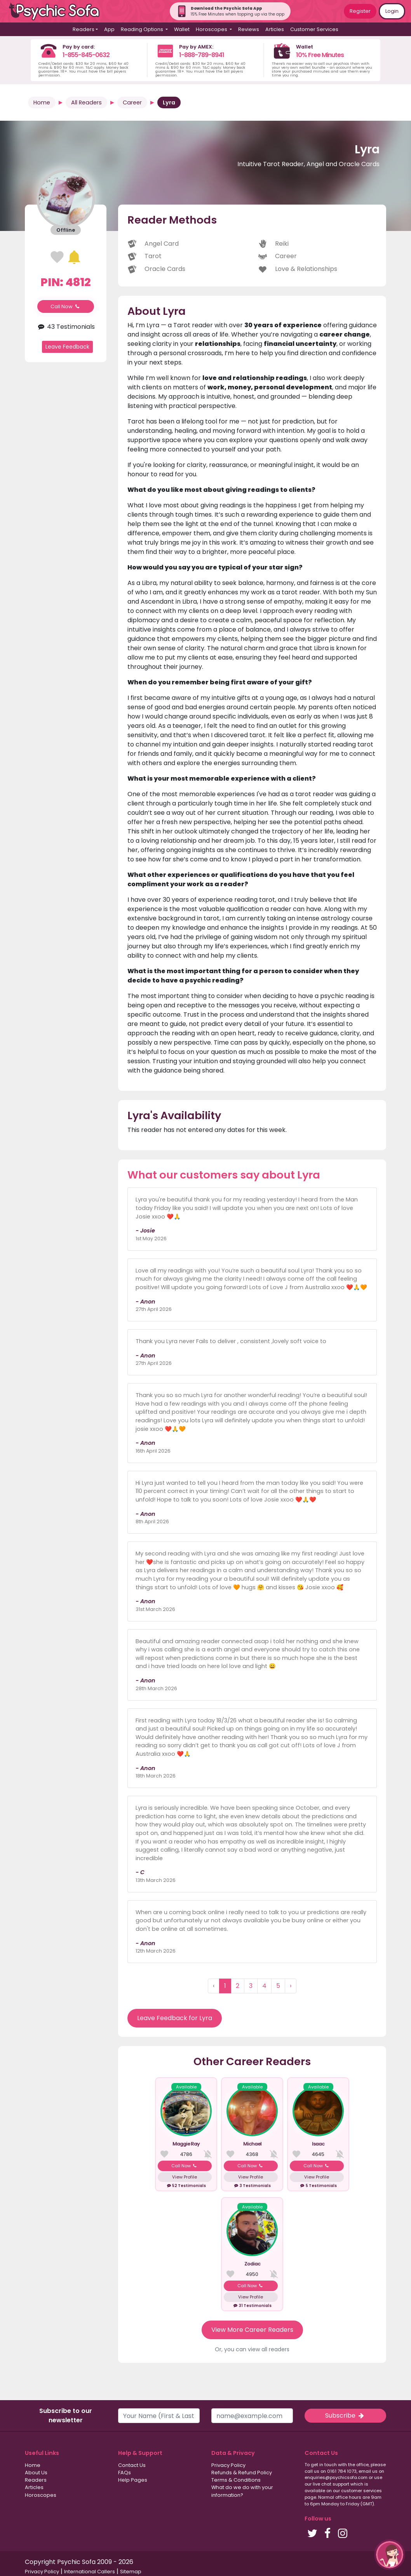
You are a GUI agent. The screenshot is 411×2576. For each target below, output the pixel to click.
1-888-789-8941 (201, 54)
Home (41, 102)
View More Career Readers (252, 2329)
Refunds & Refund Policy (241, 2472)
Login (392, 11)
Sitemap (130, 2571)
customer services (361, 2490)
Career (132, 102)
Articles (274, 29)
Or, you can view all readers (252, 2349)
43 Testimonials (65, 326)
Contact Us (132, 2465)
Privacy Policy (228, 2465)
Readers (36, 2480)
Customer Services (314, 29)
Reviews (248, 29)
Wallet (182, 29)
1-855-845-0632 (86, 54)
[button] (389, 2554)
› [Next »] (290, 1985)
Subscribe (345, 2415)
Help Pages (132, 2480)
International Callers (89, 2571)
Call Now (66, 306)
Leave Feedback (67, 347)
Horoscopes (40, 2495)
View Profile (184, 2177)
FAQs (124, 2472)
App (109, 29)
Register (360, 11)
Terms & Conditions (236, 2480)
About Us (36, 2472)
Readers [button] (83, 29)
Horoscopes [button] (212, 29)
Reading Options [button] (142, 29)
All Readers (86, 102)
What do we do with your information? (242, 2491)
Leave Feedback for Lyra (174, 2018)
